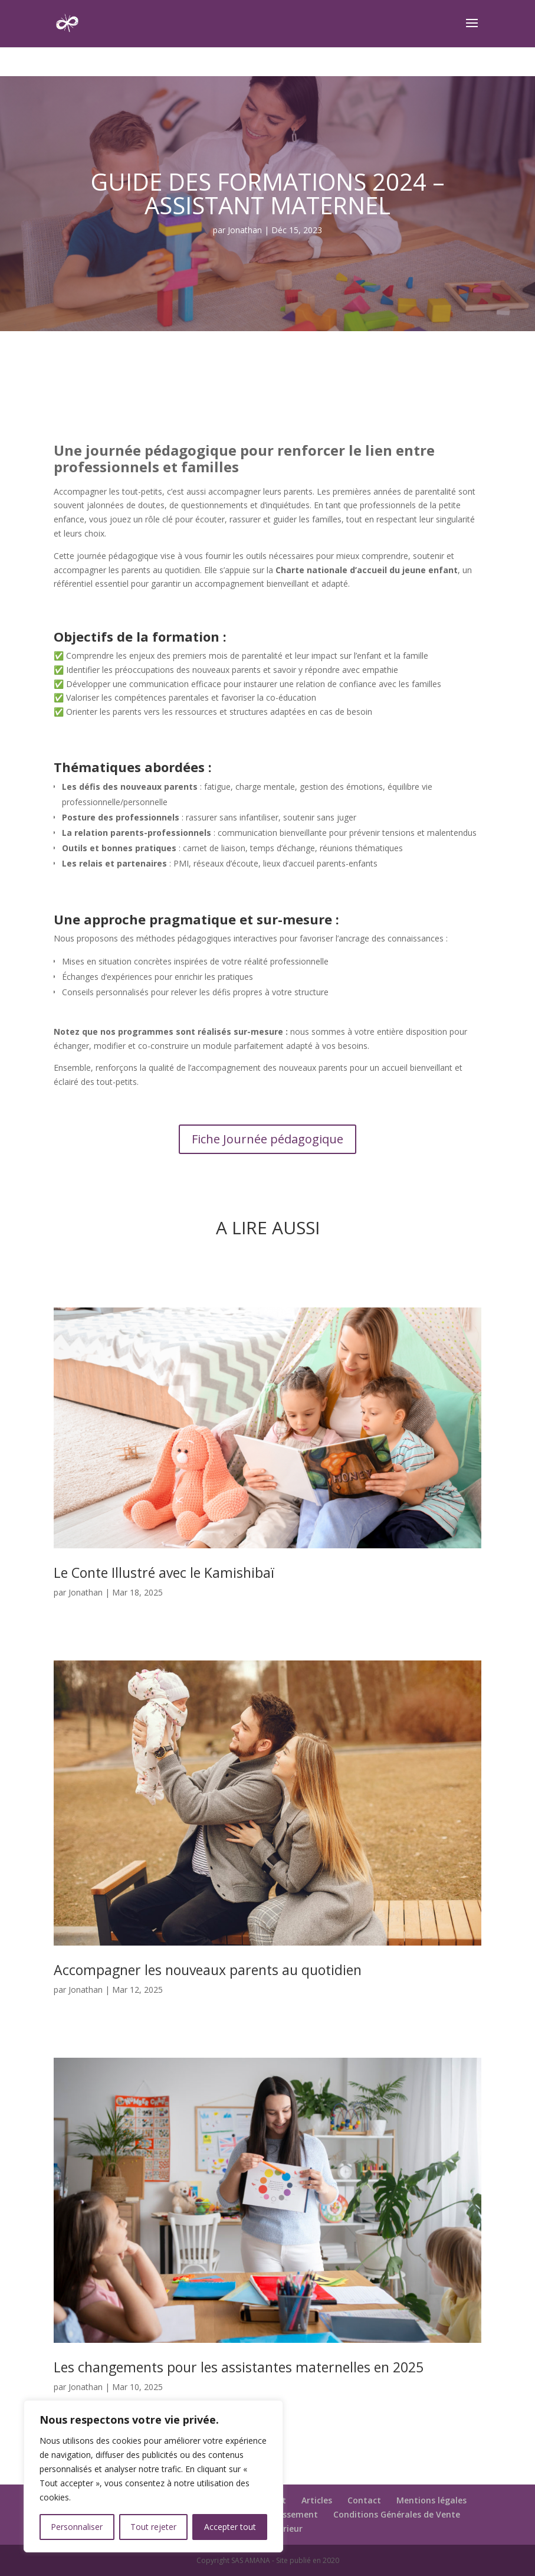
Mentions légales (431, 2500)
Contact (364, 2500)
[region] (153, 2476)
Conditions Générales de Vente (396, 2514)
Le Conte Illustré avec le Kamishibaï (164, 1572)
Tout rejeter (153, 2526)
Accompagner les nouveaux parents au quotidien (208, 1969)
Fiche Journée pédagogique (267, 1139)
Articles (316, 2500)
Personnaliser (77, 2526)
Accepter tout (230, 2526)
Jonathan (245, 230)
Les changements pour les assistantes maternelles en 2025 (239, 2367)
